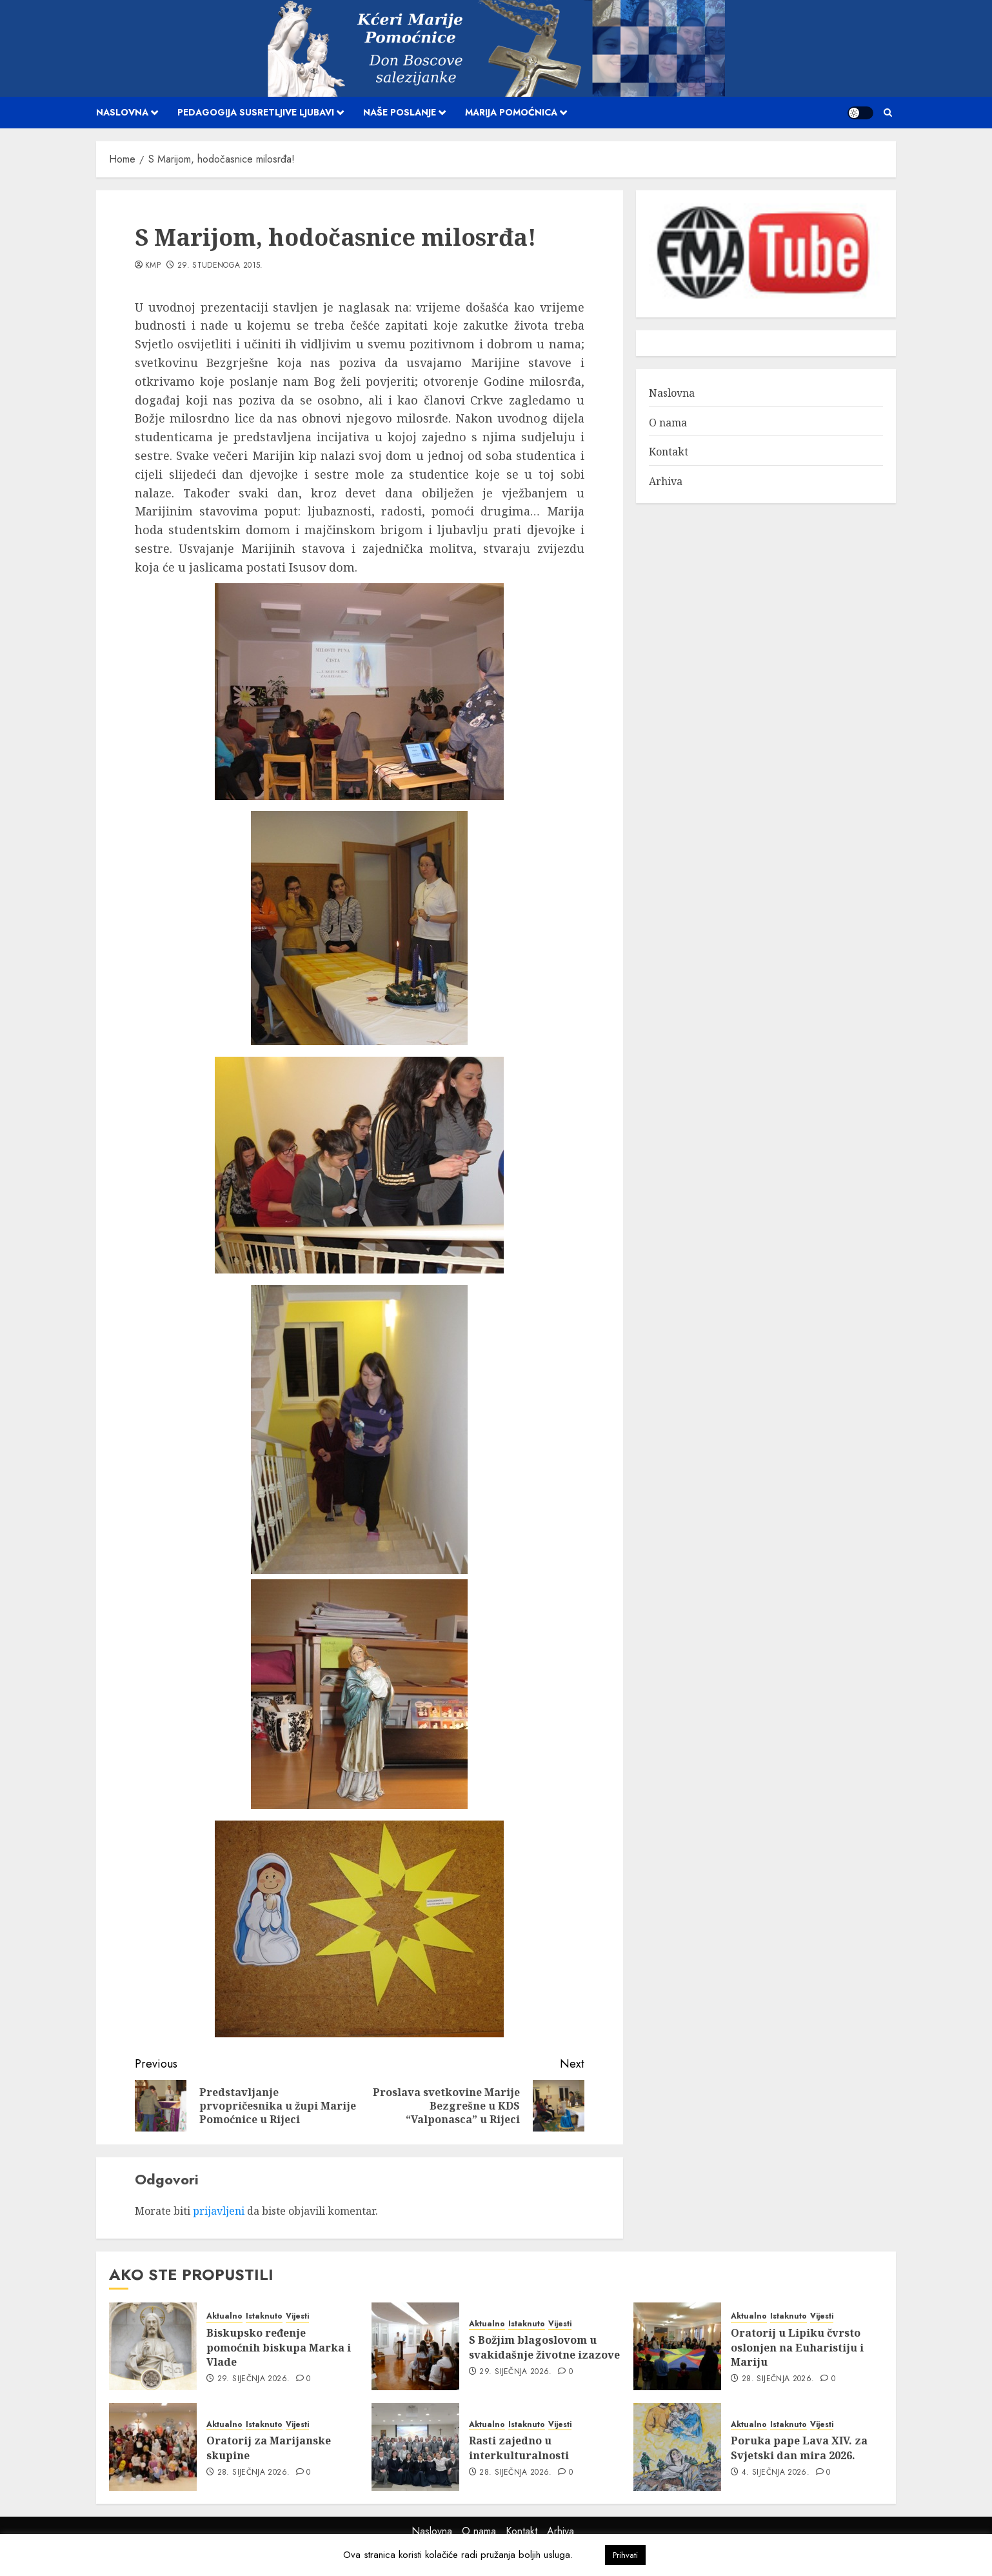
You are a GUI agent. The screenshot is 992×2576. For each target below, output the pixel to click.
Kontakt (668, 451)
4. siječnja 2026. (775, 2473)
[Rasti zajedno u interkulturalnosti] (415, 2447)
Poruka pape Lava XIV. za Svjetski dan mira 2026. (799, 2447)
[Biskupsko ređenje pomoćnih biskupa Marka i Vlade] (153, 2346)
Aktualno (224, 2316)
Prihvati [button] (625, 2555)
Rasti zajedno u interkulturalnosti (519, 2447)
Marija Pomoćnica (511, 112)
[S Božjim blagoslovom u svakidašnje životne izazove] (415, 2346)
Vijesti (297, 2316)
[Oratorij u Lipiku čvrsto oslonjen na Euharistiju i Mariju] (677, 2346)
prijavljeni (218, 2211)
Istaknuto (264, 2316)
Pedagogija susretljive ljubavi (255, 112)
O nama (668, 422)
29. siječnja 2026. (253, 2379)
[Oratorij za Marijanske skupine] (153, 2447)
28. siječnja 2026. (778, 2379)
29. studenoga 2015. (220, 266)
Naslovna (122, 112)
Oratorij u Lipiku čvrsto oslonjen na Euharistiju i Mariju (797, 2347)
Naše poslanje (399, 112)
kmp (153, 266)
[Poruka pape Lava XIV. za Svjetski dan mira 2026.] (677, 2447)
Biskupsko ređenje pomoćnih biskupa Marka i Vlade (278, 2347)
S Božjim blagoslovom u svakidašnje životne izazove (544, 2347)
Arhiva (665, 481)
